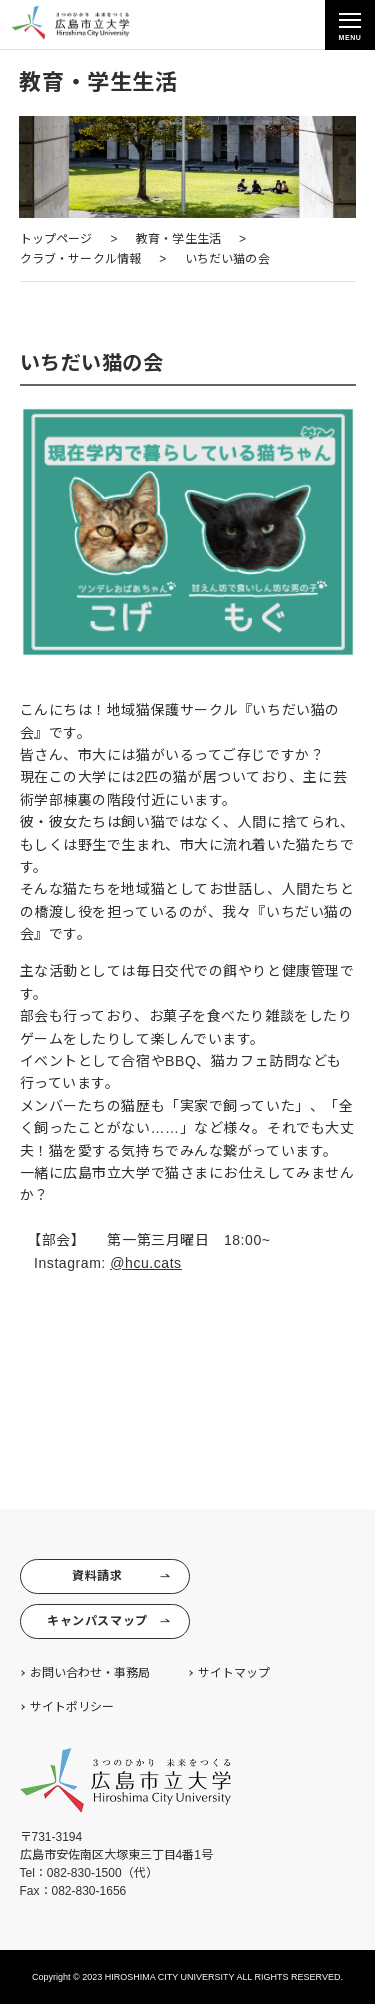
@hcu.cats (145, 1263)
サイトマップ (234, 1673)
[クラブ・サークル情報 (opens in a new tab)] (81, 259)
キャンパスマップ (108, 1621)
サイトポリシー (72, 1707)
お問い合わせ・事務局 (90, 1673)
